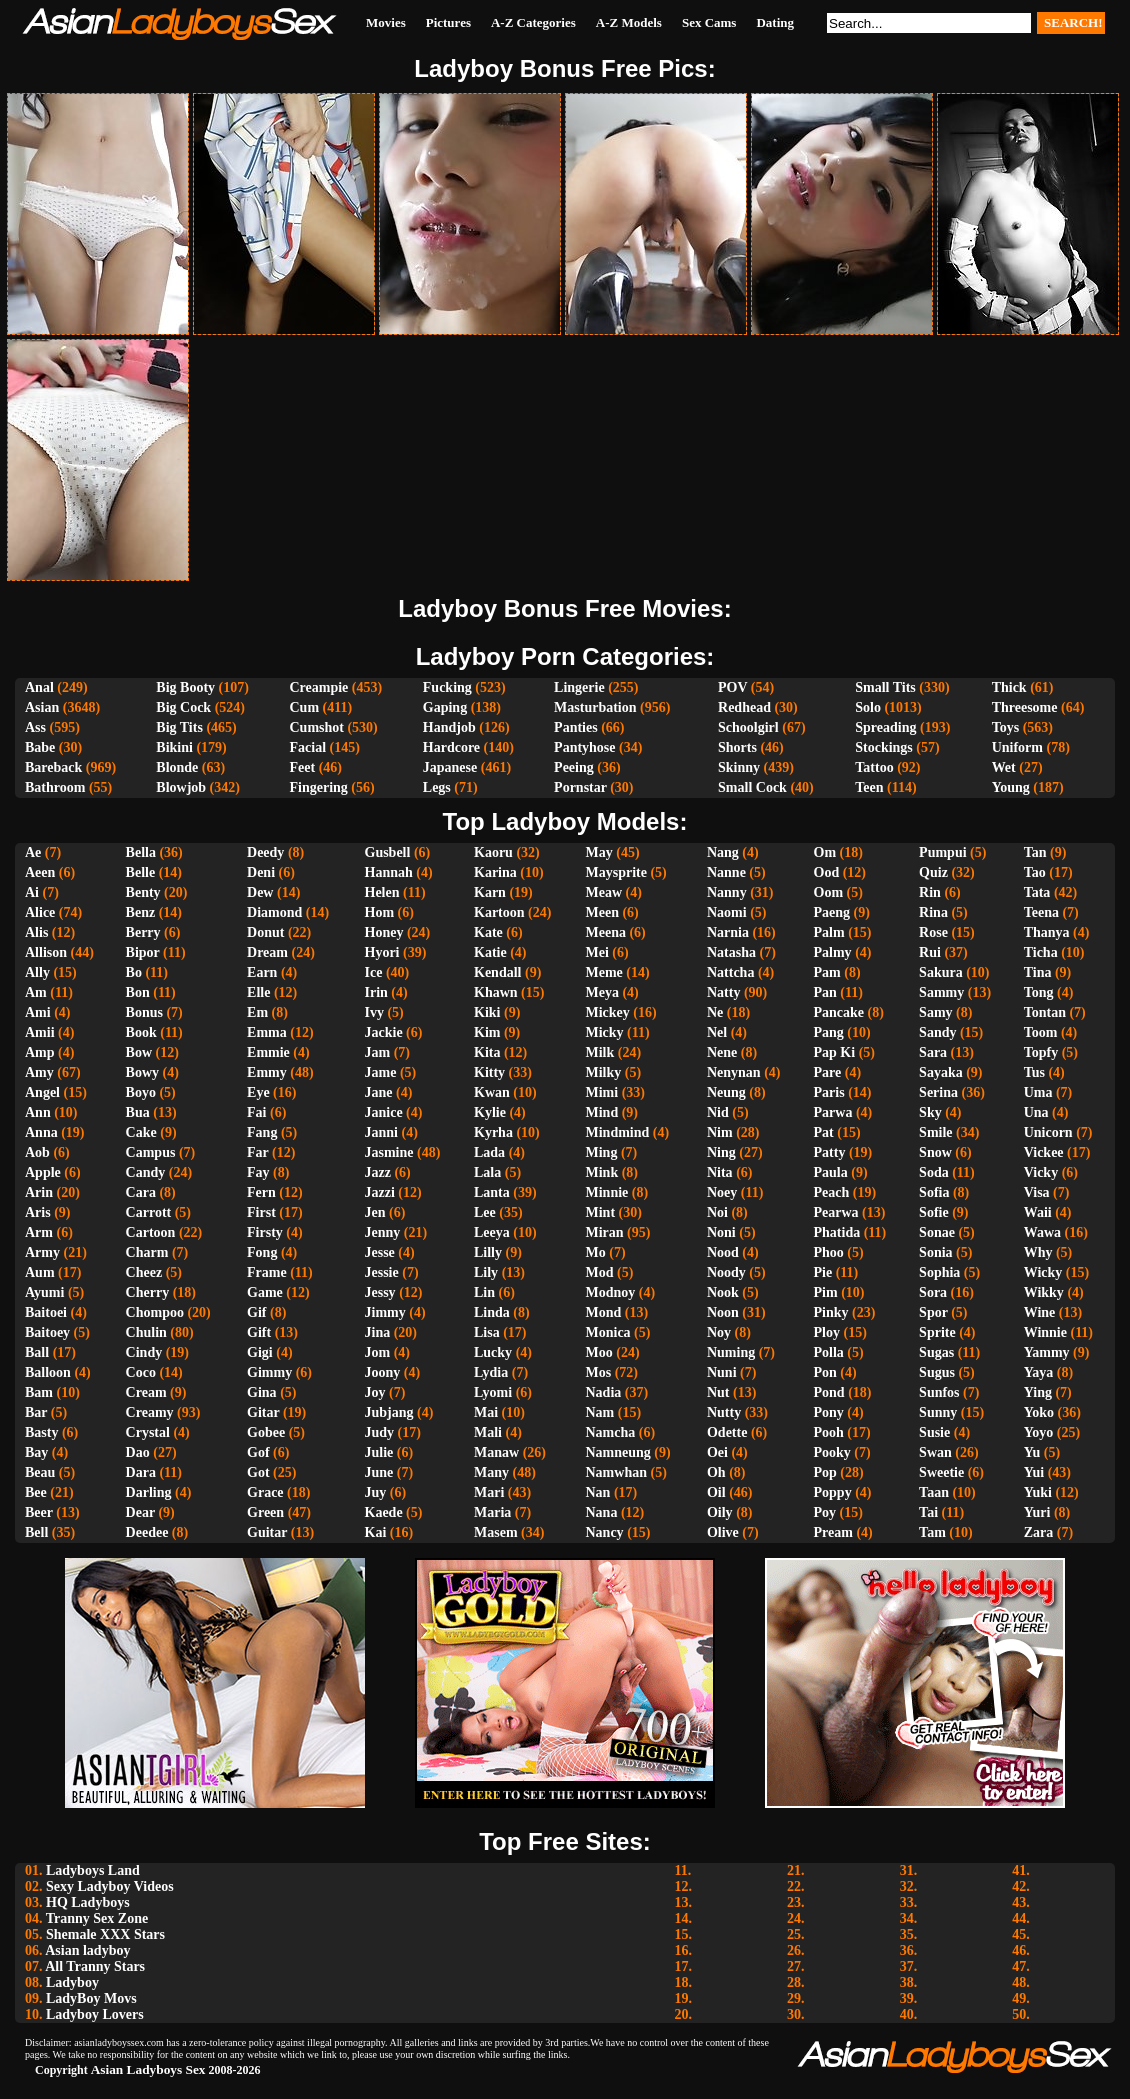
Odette (727, 1432)
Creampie (318, 687)
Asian (42, 707)
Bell (36, 1532)
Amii (40, 1032)
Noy (719, 1332)
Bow (139, 1052)
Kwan (492, 1092)
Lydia (491, 1372)
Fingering (318, 787)
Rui (930, 952)
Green (265, 1512)
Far (258, 1152)
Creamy (150, 1412)
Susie (934, 1432)
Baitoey (47, 1332)
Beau (40, 1472)
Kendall (497, 972)
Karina (495, 872)
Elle (258, 992)
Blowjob (181, 787)
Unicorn (1048, 1132)
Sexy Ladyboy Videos (110, 1886)
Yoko (1039, 1412)
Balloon (48, 1372)
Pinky (831, 1312)
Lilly (488, 1252)
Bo (134, 972)
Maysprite (616, 872)
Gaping (445, 707)
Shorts (737, 747)
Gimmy (269, 1372)
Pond (829, 1392)
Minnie (607, 1192)
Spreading (885, 727)
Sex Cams (709, 22)
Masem (496, 1532)
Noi (717, 1212)
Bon (138, 992)
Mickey (608, 1012)
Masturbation (595, 707)
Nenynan (734, 1072)
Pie (823, 1272)
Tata (1037, 892)
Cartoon (151, 1232)
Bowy (142, 1072)
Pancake (839, 1012)
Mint (601, 1212)
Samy (935, 1012)
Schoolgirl (748, 727)
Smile (935, 1132)
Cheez (144, 1272)
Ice (374, 972)
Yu (1032, 1452)
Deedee (147, 1532)
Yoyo (1039, 1432)
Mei (597, 952)
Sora (933, 1292)
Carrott (149, 1212)
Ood (827, 872)
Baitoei (46, 1312)
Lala (487, 1172)
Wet (1004, 767)
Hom (380, 912)
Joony (383, 1372)
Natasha (731, 952)
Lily (486, 1272)
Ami (38, 1012)
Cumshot (316, 727)
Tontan (1045, 1012)
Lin (484, 1292)
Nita (720, 1172)
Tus (1034, 1072)
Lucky (493, 1352)
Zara (1039, 1532)
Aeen (40, 872)
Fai (256, 1112)
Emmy (267, 1072)
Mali (488, 1432)
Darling (149, 1492)
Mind (602, 1112)
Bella (141, 852)
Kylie (490, 1112)
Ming (602, 1152)
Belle (141, 872)
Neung (726, 1092)
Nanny (727, 892)
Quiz (933, 872)
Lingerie (579, 687)
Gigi (260, 1352)
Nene (722, 1052)
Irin (376, 992)
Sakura (941, 972)
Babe (40, 747)
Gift (259, 1332)
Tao (1035, 872)
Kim (487, 1032)
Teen (869, 787)
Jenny (383, 1232)
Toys (1006, 727)
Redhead (744, 707)
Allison (46, 952)
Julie (379, 1452)
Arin (39, 1192)
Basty (41, 1432)
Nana (602, 1512)
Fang (262, 1132)
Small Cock (752, 787)
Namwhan (616, 1472)
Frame (267, 1272)
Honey (384, 932)
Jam (378, 1052)
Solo (868, 707)
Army (42, 1252)
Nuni (722, 1372)
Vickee (1044, 1152)
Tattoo (874, 767)
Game (265, 1292)
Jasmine (389, 1152)
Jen (375, 1212)
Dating (775, 22)
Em (257, 1012)
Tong (1039, 992)
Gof (258, 1452)
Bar (36, 1412)
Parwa (833, 1112)
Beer (39, 1512)
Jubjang (389, 1412)
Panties (576, 727)
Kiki (487, 1012)
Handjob (449, 727)
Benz (141, 912)
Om (825, 852)
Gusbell (388, 852)
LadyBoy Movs (91, 1998)
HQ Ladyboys (88, 1902)
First (261, 1212)
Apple (43, 1172)
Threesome (1025, 707)
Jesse (380, 1252)
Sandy (937, 1032)
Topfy (1041, 1052)
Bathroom (55, 787)
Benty (143, 892)
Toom (1041, 1032)
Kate (488, 932)
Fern (261, 1192)
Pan (825, 992)
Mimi (602, 1092)
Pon (825, 1372)
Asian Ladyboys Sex (148, 2069)
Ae (33, 852)
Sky (930, 1112)
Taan (934, 1492)
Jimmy (385, 1312)
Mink (602, 1172)
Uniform (1017, 747)
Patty (830, 1152)
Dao (138, 1452)
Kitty (489, 1072)
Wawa (1042, 1232)
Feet (302, 767)
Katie (490, 952)
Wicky (1043, 1272)
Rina (933, 912)
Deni (261, 872)
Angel (42, 1092)
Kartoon (499, 912)
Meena (606, 932)
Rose (933, 932)
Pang (829, 1032)
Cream (146, 1392)
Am (36, 992)
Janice (384, 1112)
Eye (258, 1092)
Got (258, 1472)
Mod (600, 1272)
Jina (378, 1332)
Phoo (829, 1252)
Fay (258, 1172)
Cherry (148, 1292)
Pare (828, 1072)
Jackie (384, 1032)
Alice (40, 912)
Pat (824, 1132)
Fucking (447, 687)
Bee (36, 1492)
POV (732, 687)
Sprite (937, 1332)
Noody (726, 1272)
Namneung (618, 1452)
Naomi (727, 912)
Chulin (146, 1332)
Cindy (144, 1352)
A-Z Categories (533, 22)
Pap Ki (835, 1052)
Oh (716, 1472)
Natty (723, 992)
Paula (831, 1172)
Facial (307, 747)
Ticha (1041, 952)
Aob (37, 1152)
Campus (151, 1152)
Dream (267, 952)
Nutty (724, 1412)
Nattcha (730, 972)
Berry (143, 932)
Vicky (1041, 1172)
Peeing (574, 767)
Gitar (263, 1412)
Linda (492, 1312)
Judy (380, 1432)
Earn (262, 972)
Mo (596, 1252)
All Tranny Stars (95, 1966)
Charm (147, 1252)
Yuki (1038, 1492)
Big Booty (185, 687)
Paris (829, 1092)
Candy (146, 1172)
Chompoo (155, 1312)
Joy (375, 1392)
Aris (38, 1212)
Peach (832, 1192)
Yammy (1047, 1352)
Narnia (728, 932)
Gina (262, 1392)
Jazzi (380, 1192)
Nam (600, 1412)
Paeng (832, 912)
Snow (935, 1152)
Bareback (53, 767)
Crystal (148, 1432)
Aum (40, 1272)
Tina (1038, 972)
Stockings (884, 747)
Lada (489, 1152)
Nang (723, 852)
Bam (39, 1392)
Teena (1041, 912)
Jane (379, 1092)
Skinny (739, 767)
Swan (935, 1452)
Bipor (143, 952)
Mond (604, 1312)
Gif (256, 1312)
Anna (41, 1132)
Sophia (939, 1272)
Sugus (937, 1372)
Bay (36, 1452)
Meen (602, 912)
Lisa (487, 1332)
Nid (718, 1112)
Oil (716, 1492)
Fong (262, 1252)
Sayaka (941, 1072)
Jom (378, 1352)
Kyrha (493, 1132)
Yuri (1037, 1512)
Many (491, 1472)
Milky (604, 1072)
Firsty (265, 1232)
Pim (826, 1292)
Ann (38, 1112)
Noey (722, 1192)
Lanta (492, 1192)
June (379, 1472)
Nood (723, 1252)
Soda (934, 1172)
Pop (825, 1472)
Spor (933, 1312)
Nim (720, 1132)
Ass (35, 727)
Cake (141, 1132)
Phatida (837, 1232)
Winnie (1045, 1332)
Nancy (605, 1532)
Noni (721, 1232)
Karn (490, 892)
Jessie (382, 1272)
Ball (37, 1352)
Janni (381, 1132)
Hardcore (451, 747)
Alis (36, 932)
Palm (829, 932)
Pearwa (836, 1212)
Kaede (384, 1512)
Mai (486, 1412)
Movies (386, 22)
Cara (141, 1192)
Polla (829, 1352)
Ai (32, 892)
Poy (825, 1512)
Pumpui (942, 852)
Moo (599, 1352)
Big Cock (183, 707)
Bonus (144, 1012)
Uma (1038, 1092)
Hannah (389, 872)
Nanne (726, 872)
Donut (265, 932)
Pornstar (580, 787)
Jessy (380, 1292)
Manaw (496, 1452)
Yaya (1039, 1372)
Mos (599, 1372)
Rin (930, 892)
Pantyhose (584, 747)
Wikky (1044, 1292)
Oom (829, 892)
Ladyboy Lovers (95, 2014)
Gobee (266, 1432)
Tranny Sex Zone (97, 1918)
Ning (721, 1152)
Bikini (174, 747)
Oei (717, 1452)
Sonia (935, 1252)
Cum (304, 707)
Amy (39, 1072)
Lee (485, 1212)
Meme (604, 972)
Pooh (829, 1432)
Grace (265, 1492)
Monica (608, 1332)
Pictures (448, 22)
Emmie (268, 1052)
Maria (492, 1512)
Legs (437, 787)
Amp (40, 1052)
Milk (600, 1052)
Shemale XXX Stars (105, 1934)
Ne (715, 1012)
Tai (928, 1512)
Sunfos (939, 1392)
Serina (938, 1092)
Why (1038, 1252)
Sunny (938, 1412)
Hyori (382, 952)
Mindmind (618, 1132)
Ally (37, 972)
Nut (718, 1392)
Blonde (177, 767)
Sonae (937, 1232)
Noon (723, 1312)
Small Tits (885, 687)
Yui (1034, 1472)
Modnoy (611, 1292)
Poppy (833, 1492)
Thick (1009, 687)
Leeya (492, 1232)
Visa (1037, 1192)
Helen (382, 892)
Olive (723, 1532)
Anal (39, 687)
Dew (260, 892)
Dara (141, 1472)
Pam (827, 972)
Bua (138, 1112)
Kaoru (493, 852)
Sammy (941, 992)
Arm (39, 1232)
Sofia (934, 1192)
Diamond (274, 912)
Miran (605, 1232)
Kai (376, 1532)
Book (141, 1032)
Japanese (450, 767)
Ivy (374, 1012)
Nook (723, 1292)
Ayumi (44, 1292)
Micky (605, 1032)
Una (1036, 1112)
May (599, 852)
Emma (267, 1032)
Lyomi (493, 1392)
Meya (602, 992)
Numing (731, 1352)
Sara (933, 1052)
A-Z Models (629, 22)
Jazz (378, 1172)
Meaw (604, 892)
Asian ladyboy (87, 1950)
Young (1011, 787)
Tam (932, 1532)
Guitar (267, 1532)
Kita (487, 1052)
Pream (833, 1532)
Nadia (604, 1392)
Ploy (827, 1332)
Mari (489, 1492)
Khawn (496, 992)
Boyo (141, 1092)
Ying (1038, 1392)
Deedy (265, 852)
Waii (1038, 1212)
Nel (717, 1032)
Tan (1035, 852)
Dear (140, 1512)
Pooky (832, 1452)
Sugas (936, 1352)
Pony (829, 1412)
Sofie (934, 1212)
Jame (381, 1072)
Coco (141, 1372)
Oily (720, 1512)
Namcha (611, 1432)
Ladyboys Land (93, 1870)
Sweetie (941, 1472)
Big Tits (179, 727)
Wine (1040, 1312)
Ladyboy (72, 1982)
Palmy (833, 952)
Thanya (1047, 932)
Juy (376, 1492)
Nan (598, 1492)
